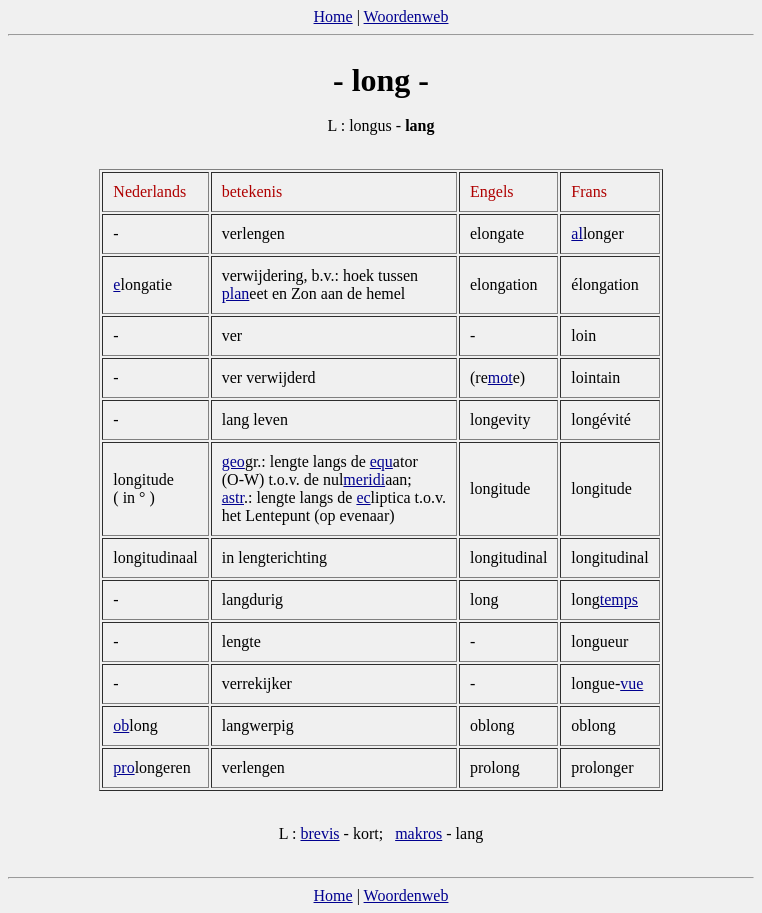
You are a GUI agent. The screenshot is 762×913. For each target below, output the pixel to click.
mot (500, 377)
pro (123, 767)
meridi (364, 479)
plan (236, 293)
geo (233, 461)
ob (121, 725)
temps (619, 599)
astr (233, 497)
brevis (319, 833)
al (577, 233)
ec (363, 497)
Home (333, 16)
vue (631, 683)
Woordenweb (406, 16)
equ (381, 461)
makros (418, 833)
